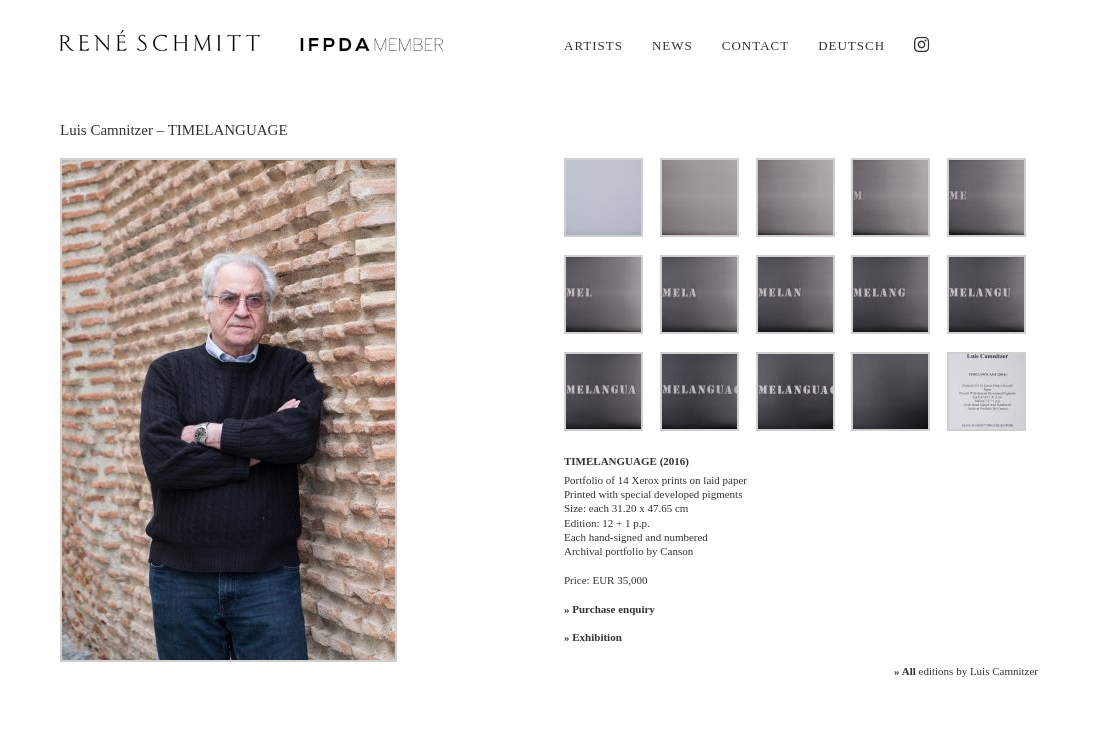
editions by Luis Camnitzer (966, 671)
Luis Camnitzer (106, 130)
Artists (593, 45)
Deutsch (851, 45)
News (672, 45)
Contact (755, 45)
